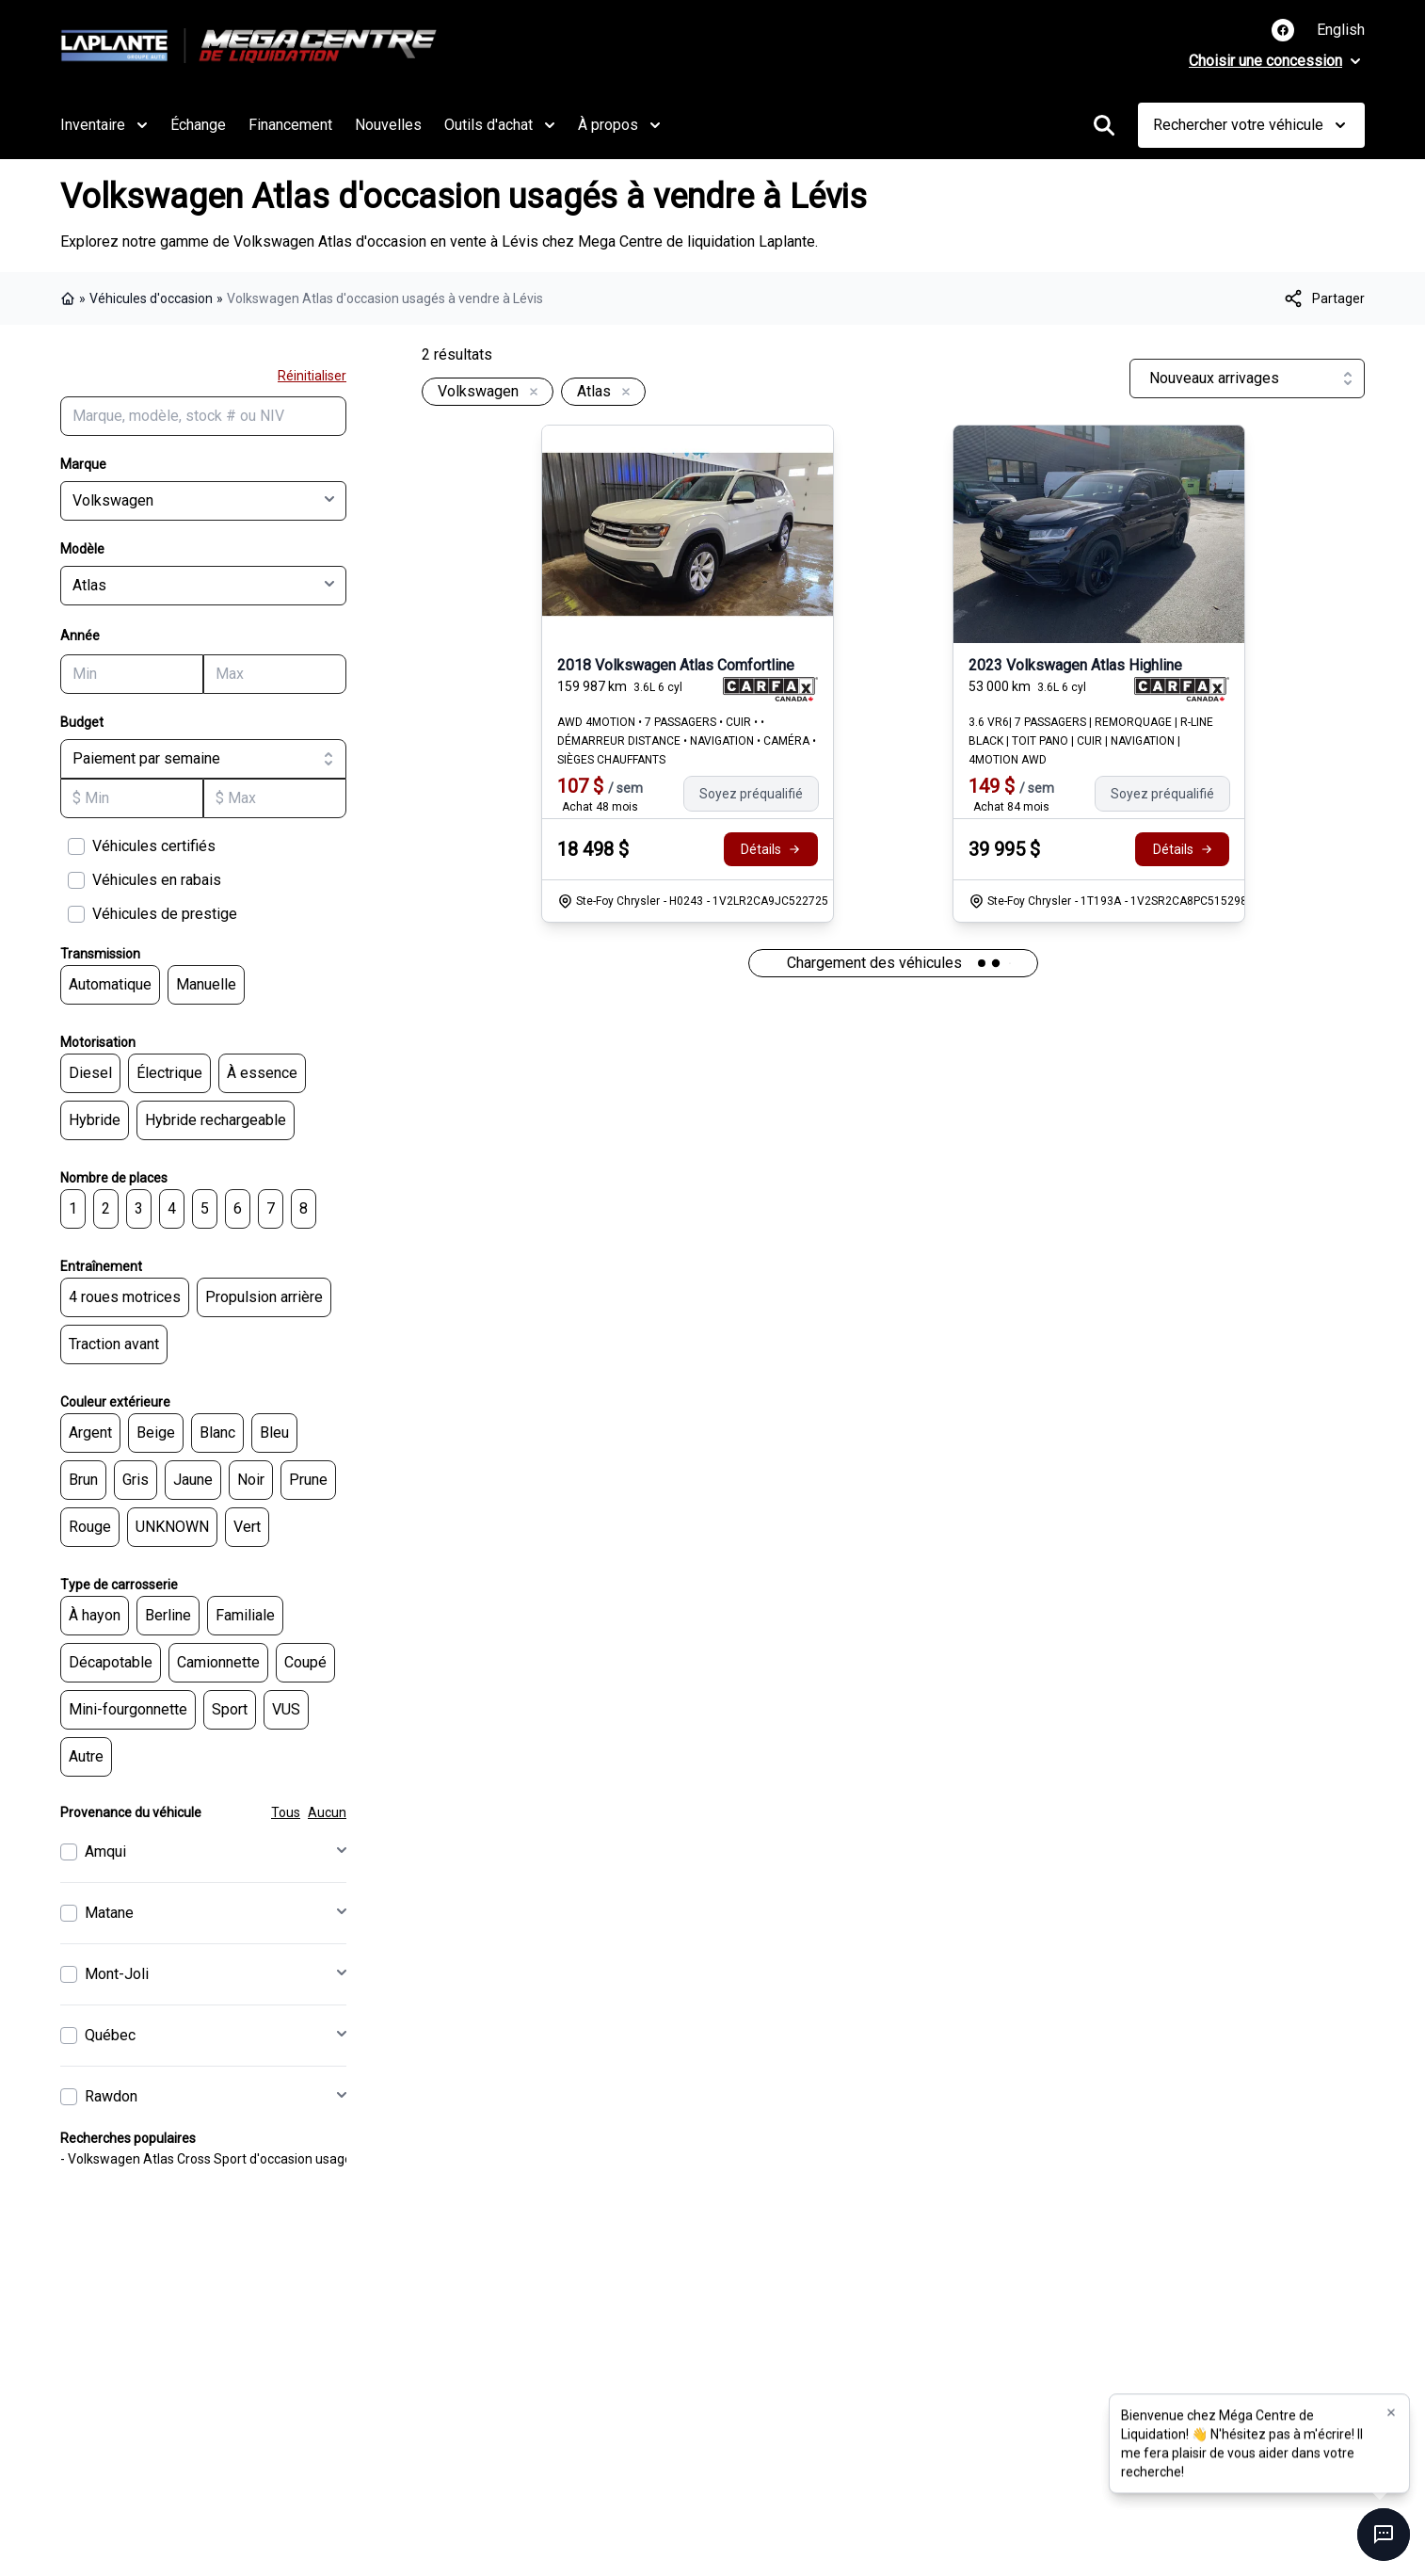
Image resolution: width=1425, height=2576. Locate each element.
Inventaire (104, 125)
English (1341, 30)
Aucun (327, 1812)
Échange (198, 125)
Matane (109, 1913)
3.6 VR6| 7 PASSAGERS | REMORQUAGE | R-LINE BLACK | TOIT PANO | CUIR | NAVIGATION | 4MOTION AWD (1091, 741)
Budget (82, 722)
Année (80, 635)
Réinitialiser (312, 375)
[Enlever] (529, 392)
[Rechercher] (1104, 125)
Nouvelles (388, 125)
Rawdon (111, 2096)
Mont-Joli (117, 1974)
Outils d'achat (499, 125)
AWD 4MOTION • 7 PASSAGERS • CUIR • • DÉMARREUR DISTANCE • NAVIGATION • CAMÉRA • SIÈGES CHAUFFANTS (686, 741)
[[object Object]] (1323, 298)
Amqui (105, 1851)
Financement (290, 125)
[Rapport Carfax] (770, 689)
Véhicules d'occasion (151, 298)
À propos (619, 125)
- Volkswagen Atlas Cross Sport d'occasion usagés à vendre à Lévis (258, 2158)
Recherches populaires (128, 2138)
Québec (110, 2035)
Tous (285, 1812)
